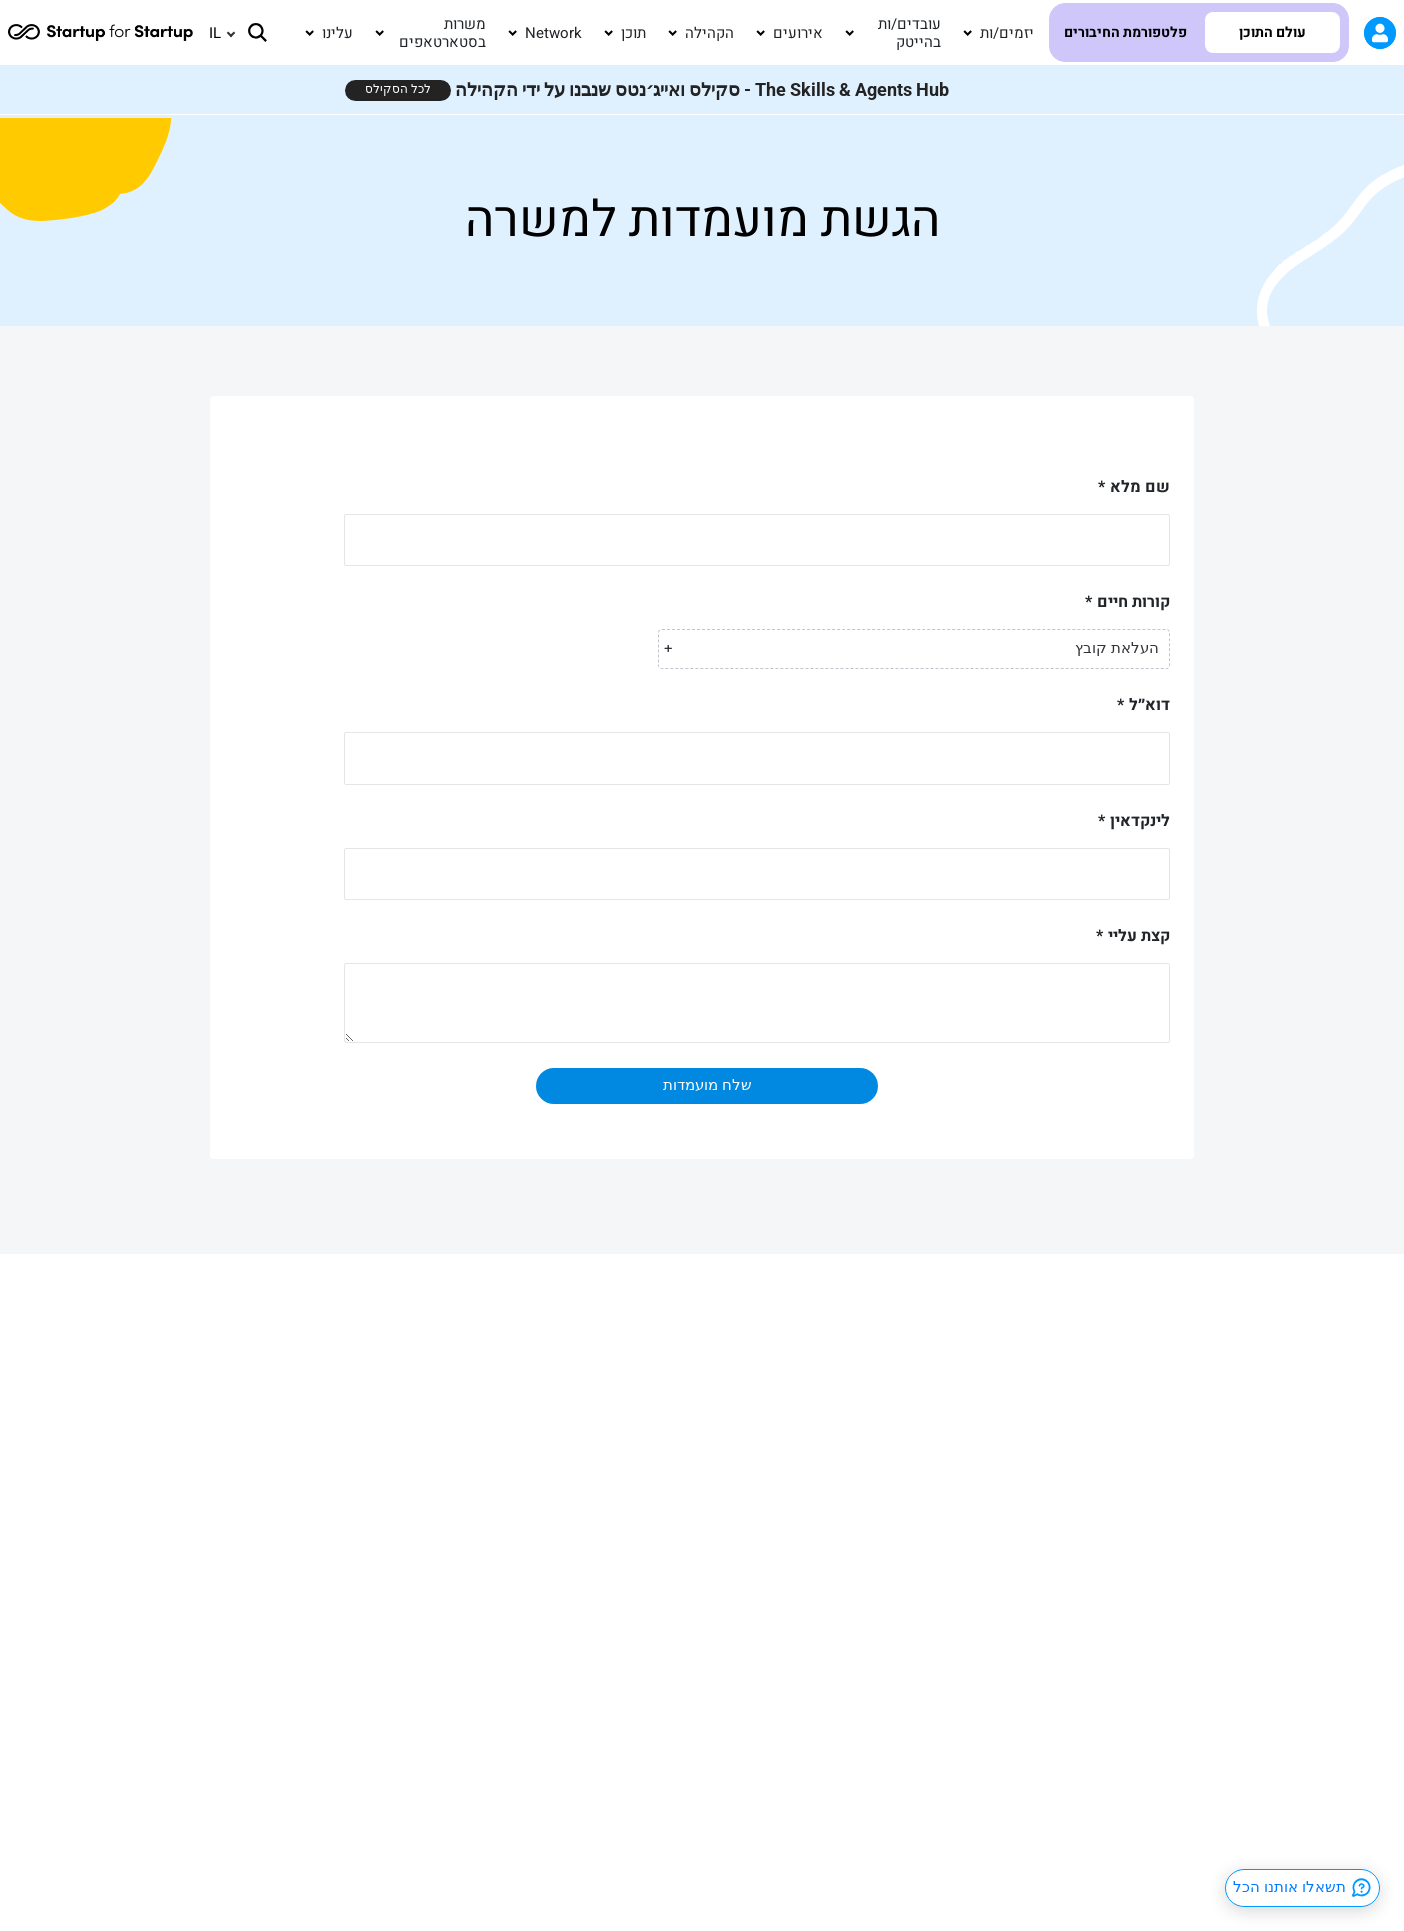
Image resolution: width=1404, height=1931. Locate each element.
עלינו (337, 33)
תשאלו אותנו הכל (1303, 1888)
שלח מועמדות (707, 1085)
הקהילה (709, 33)
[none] (213, 33)
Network (553, 33)
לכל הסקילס (398, 89)
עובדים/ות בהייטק (909, 33)
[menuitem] (213, 33)
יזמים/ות (1007, 33)
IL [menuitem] (215, 32)
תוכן (633, 33)
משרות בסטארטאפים (442, 33)
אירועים (798, 33)
